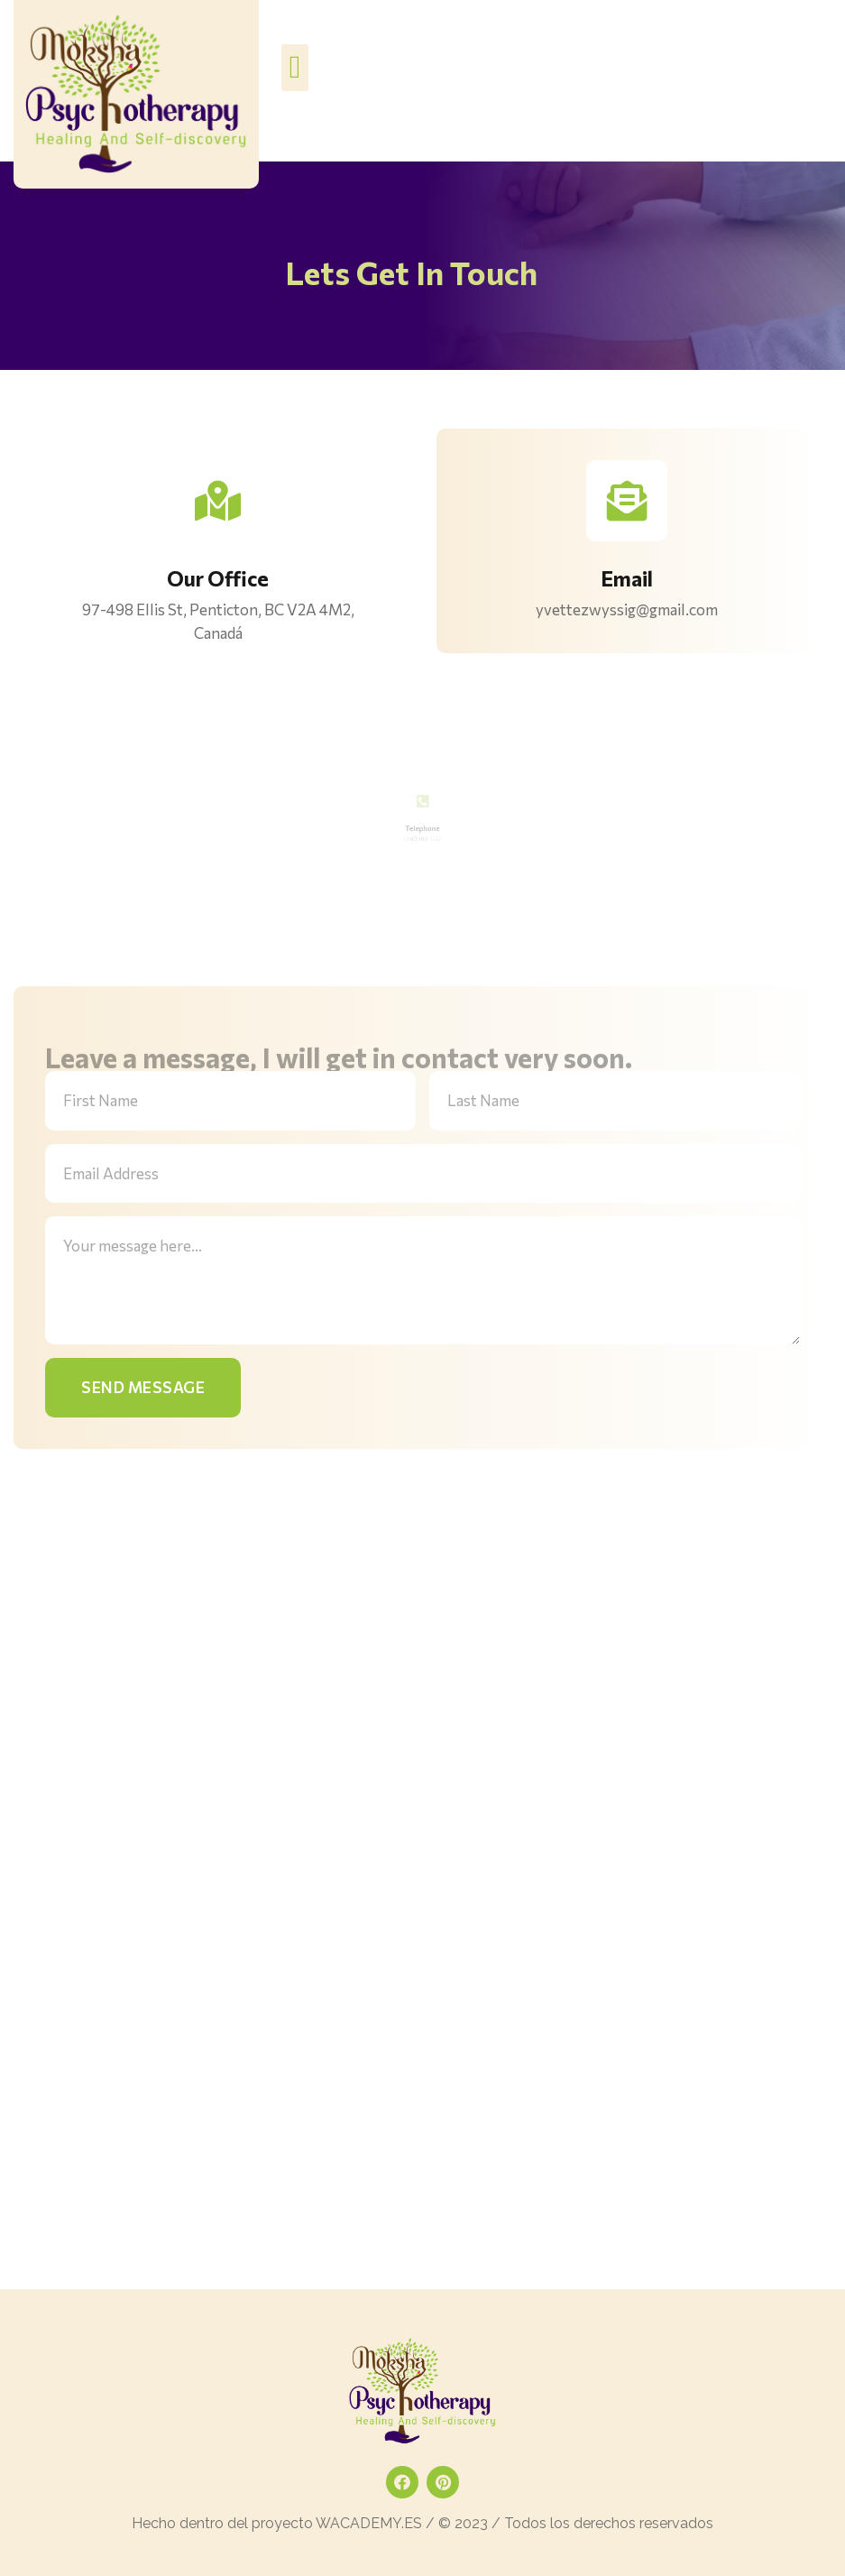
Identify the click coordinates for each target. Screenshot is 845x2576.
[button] (294, 68)
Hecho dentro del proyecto (224, 2523)
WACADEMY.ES (369, 2523)
